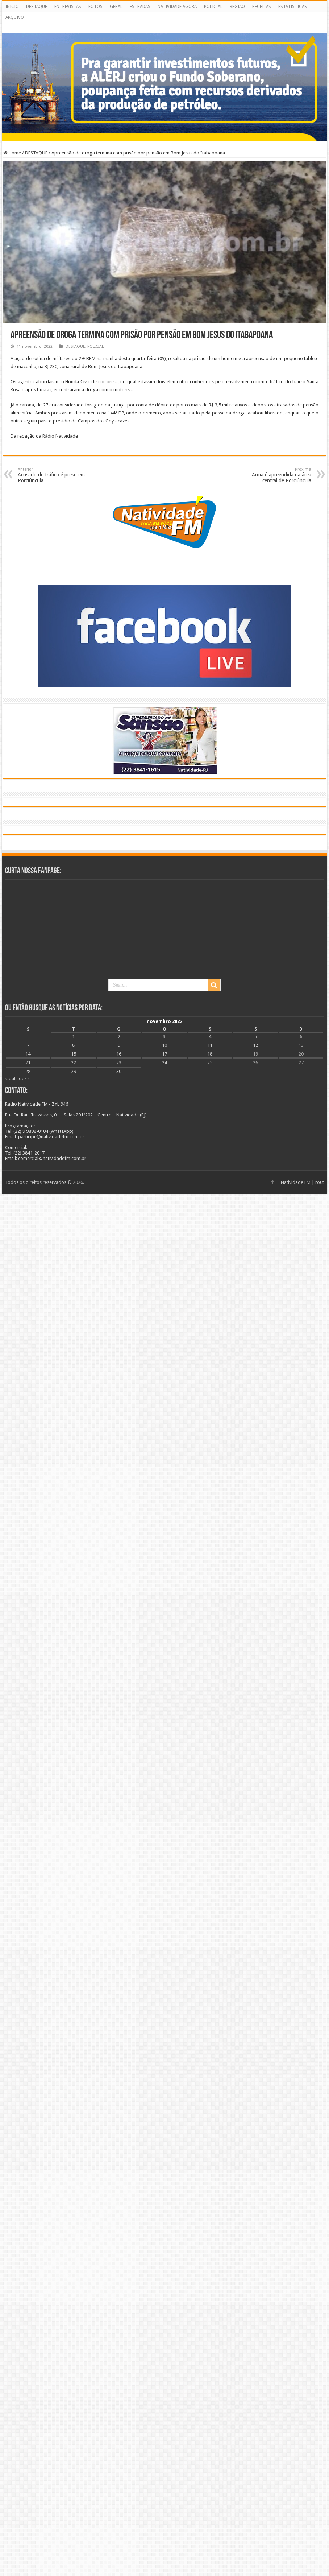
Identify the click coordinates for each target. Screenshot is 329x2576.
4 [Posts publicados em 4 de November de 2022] (210, 1036)
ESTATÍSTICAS (292, 6)
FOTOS (95, 6)
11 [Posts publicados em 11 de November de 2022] (209, 1045)
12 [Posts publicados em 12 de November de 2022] (255, 1045)
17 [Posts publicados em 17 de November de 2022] (164, 1054)
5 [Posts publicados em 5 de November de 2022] (255, 1036)
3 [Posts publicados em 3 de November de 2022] (164, 1036)
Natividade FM (296, 1182)
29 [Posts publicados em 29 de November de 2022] (73, 1071)
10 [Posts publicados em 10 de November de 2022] (164, 1045)
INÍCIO (12, 6)
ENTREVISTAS (67, 6)
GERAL (116, 6)
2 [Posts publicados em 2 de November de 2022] (119, 1036)
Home (12, 153)
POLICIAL (213, 6)
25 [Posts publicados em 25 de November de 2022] (209, 1062)
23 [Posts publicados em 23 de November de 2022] (118, 1062)
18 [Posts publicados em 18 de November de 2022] (209, 1054)
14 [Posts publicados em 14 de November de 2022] (27, 1054)
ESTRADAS (140, 6)
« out (10, 1078)
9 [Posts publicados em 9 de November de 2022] (119, 1045)
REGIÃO (237, 6)
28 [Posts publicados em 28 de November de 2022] (27, 1071)
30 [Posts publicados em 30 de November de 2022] (118, 1071)
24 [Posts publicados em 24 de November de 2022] (164, 1062)
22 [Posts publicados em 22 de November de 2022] (73, 1062)
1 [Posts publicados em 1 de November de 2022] (73, 1036)
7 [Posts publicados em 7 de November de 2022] (28, 1045)
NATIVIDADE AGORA (177, 6)
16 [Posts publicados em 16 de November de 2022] (118, 1054)
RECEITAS (261, 6)
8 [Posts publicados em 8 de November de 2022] (73, 1045)
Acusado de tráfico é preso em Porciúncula (55, 475)
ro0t (319, 1182)
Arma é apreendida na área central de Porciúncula (274, 475)
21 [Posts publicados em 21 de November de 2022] (27, 1062)
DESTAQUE (36, 6)
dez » (24, 1078)
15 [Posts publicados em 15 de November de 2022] (73, 1054)
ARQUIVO (14, 17)
